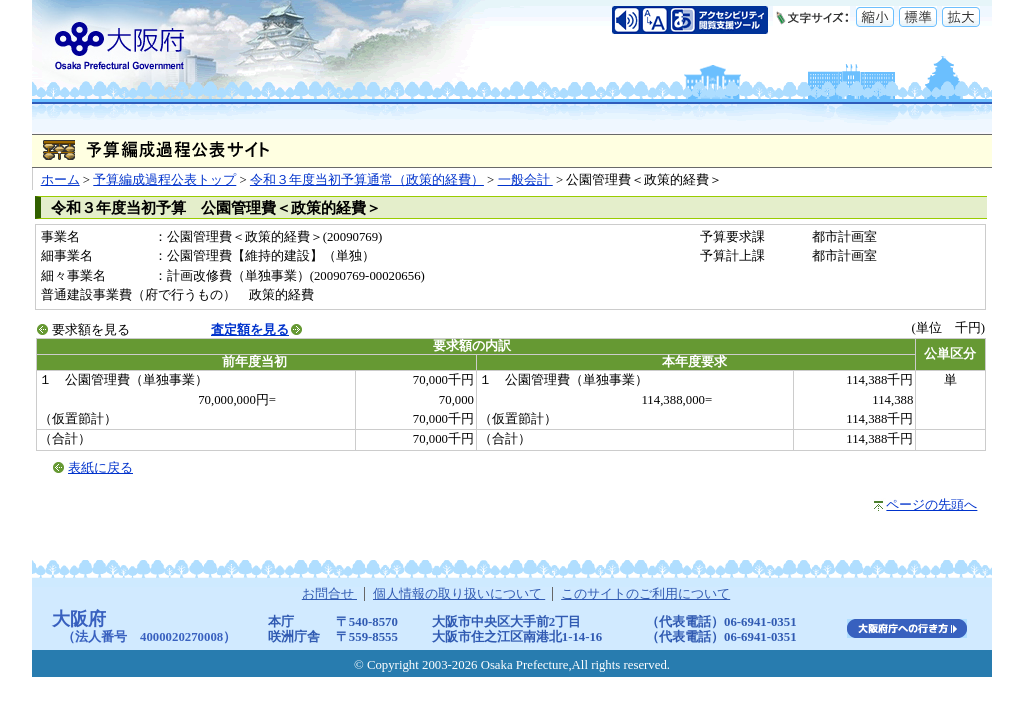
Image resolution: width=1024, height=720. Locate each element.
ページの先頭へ (931, 505)
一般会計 (525, 180)
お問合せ (329, 594)
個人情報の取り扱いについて (459, 594)
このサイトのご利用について (645, 594)
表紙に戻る (100, 468)
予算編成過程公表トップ (164, 180)
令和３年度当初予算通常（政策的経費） (367, 180)
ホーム (60, 180)
